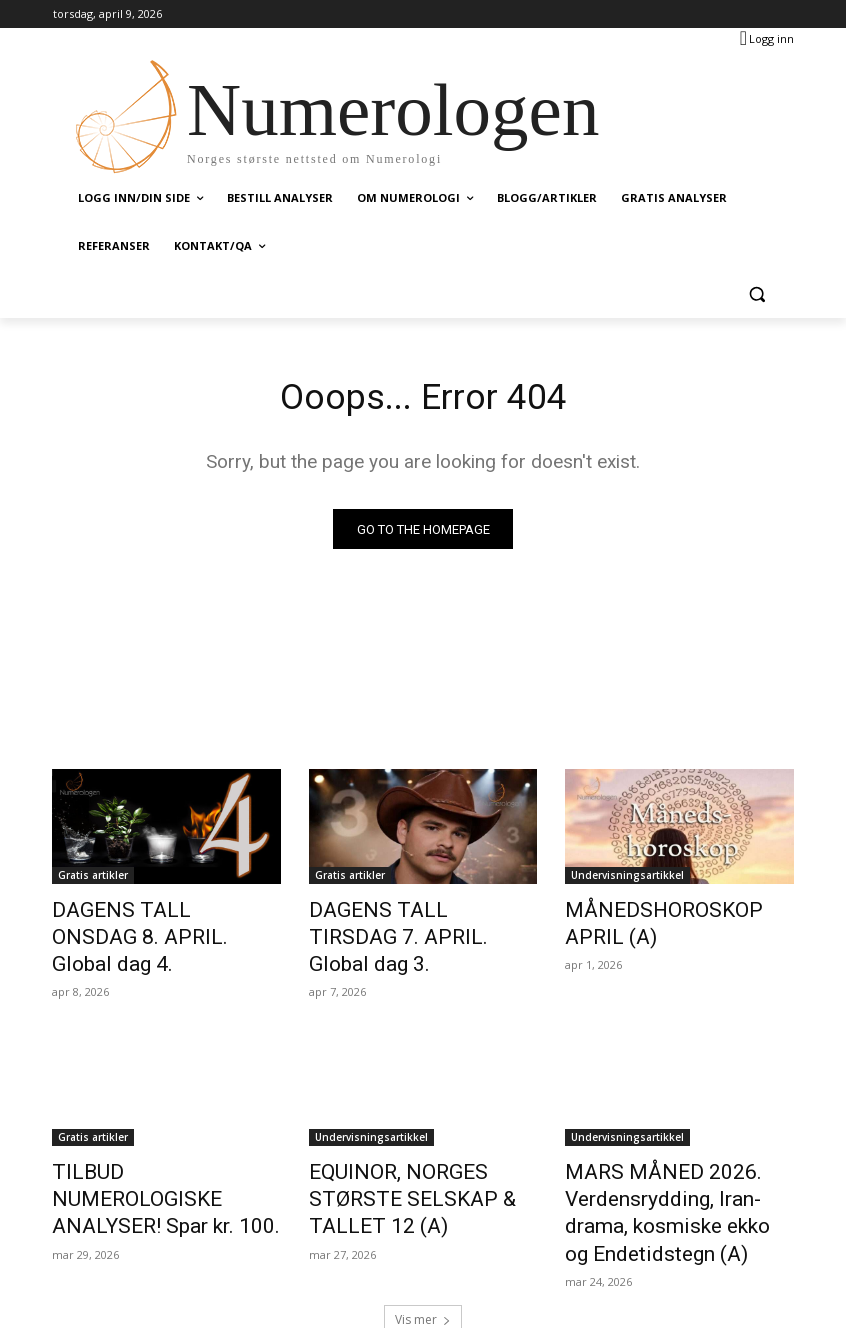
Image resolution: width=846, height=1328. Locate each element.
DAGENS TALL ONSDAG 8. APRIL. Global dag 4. (149, 923)
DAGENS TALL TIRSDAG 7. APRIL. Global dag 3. (407, 923)
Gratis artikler (93, 879)
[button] (756, 294)
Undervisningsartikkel (627, 879)
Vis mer (423, 1264)
